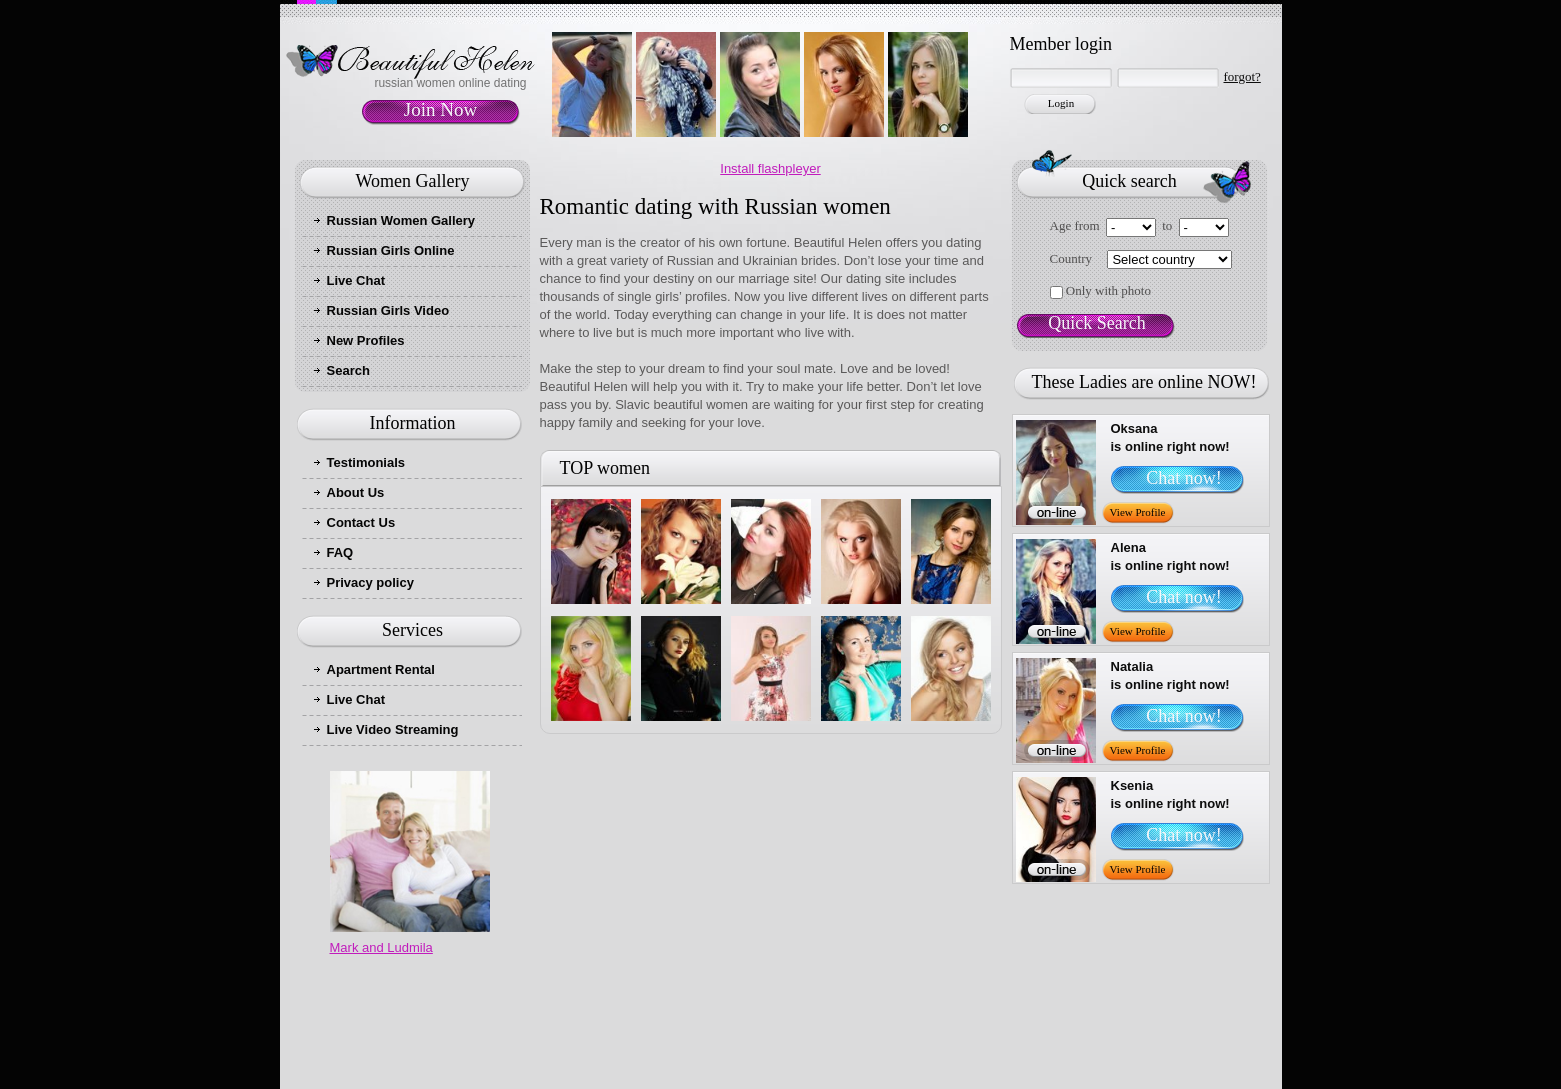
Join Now (440, 109)
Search (348, 370)
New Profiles (366, 340)
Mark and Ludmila (381, 947)
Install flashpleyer (770, 168)
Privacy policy (370, 582)
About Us (356, 492)
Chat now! (1184, 478)
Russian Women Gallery (401, 220)
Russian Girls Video (388, 310)
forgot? (1242, 76)
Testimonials (366, 462)
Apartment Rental (381, 669)
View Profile (1138, 512)
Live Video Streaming (393, 729)
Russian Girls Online (391, 250)
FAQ (340, 552)
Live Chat (356, 280)
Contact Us (361, 522)
